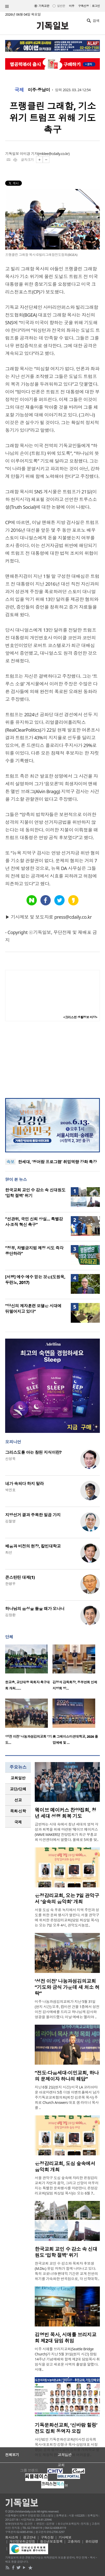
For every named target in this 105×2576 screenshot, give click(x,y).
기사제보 (65, 2537)
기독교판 (44, 6)
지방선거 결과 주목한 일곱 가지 (32, 1515)
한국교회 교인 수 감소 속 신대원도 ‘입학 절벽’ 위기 (66, 2252)
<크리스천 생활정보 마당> (80, 1017)
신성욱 (10, 1458)
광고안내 (29, 2537)
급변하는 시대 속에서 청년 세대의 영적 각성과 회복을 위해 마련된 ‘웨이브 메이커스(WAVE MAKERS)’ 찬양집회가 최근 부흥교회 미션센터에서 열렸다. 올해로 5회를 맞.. (66, 1832)
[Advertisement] (52, 1060)
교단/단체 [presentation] (18, 1789)
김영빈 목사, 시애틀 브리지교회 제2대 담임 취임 (65, 2337)
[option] (28, 1668)
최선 (8, 1552)
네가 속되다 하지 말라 (24, 1483)
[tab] (18, 1778)
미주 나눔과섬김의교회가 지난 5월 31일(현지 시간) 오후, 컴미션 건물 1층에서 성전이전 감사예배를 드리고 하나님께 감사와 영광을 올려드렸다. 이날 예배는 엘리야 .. (67, 2009)
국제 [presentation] (18, 1822)
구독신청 (83, 6)
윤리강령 (91, 2541)
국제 (19, 89)
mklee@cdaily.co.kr (53, 153)
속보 (10, 1162)
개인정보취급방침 (22, 2541)
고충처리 (73, 2541)
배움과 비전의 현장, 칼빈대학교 (33, 1546)
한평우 (10, 1583)
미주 (71, 6)
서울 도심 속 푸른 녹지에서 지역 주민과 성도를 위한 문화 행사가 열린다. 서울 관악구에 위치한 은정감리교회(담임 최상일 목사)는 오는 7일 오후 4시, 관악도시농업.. (67, 1917)
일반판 (61, 6)
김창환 (10, 1614)
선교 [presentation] (18, 1800)
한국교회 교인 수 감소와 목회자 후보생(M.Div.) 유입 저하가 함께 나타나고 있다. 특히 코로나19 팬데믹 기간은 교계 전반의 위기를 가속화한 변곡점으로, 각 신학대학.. (67, 2271)
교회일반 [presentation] (18, 1778)
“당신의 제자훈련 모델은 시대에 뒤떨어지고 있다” (33, 1308)
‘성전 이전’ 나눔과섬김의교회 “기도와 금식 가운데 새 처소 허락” (67, 1987)
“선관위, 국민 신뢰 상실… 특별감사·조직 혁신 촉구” (34, 1221)
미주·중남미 (39, 89)
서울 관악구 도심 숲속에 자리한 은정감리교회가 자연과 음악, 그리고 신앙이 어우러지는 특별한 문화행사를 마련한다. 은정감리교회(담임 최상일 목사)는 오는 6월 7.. (66, 2185)
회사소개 (11, 2537)
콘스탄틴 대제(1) (20, 1577)
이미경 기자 (29, 153)
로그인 (96, 6)
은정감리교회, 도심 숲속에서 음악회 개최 (65, 2166)
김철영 (10, 1521)
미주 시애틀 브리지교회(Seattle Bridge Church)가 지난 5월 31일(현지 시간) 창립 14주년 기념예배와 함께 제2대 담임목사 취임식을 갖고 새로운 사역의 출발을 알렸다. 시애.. (67, 2359)
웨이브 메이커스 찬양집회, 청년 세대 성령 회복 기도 (65, 1813)
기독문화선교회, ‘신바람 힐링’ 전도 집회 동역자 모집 (66, 2428)
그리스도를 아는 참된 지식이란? (33, 1452)
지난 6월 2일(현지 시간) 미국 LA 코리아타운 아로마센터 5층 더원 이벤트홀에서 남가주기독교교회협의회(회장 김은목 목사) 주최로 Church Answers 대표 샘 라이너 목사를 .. (67, 2097)
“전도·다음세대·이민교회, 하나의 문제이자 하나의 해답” (67, 2076)
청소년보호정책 (51, 2541)
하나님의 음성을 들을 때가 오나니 (35, 1608)
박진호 (10, 1489)
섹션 (7, 6)
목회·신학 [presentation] (18, 1811)
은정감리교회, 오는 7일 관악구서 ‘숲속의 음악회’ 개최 (67, 1898)
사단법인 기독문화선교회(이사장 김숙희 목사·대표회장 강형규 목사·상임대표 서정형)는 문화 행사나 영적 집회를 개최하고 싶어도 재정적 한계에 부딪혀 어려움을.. (67, 2447)
